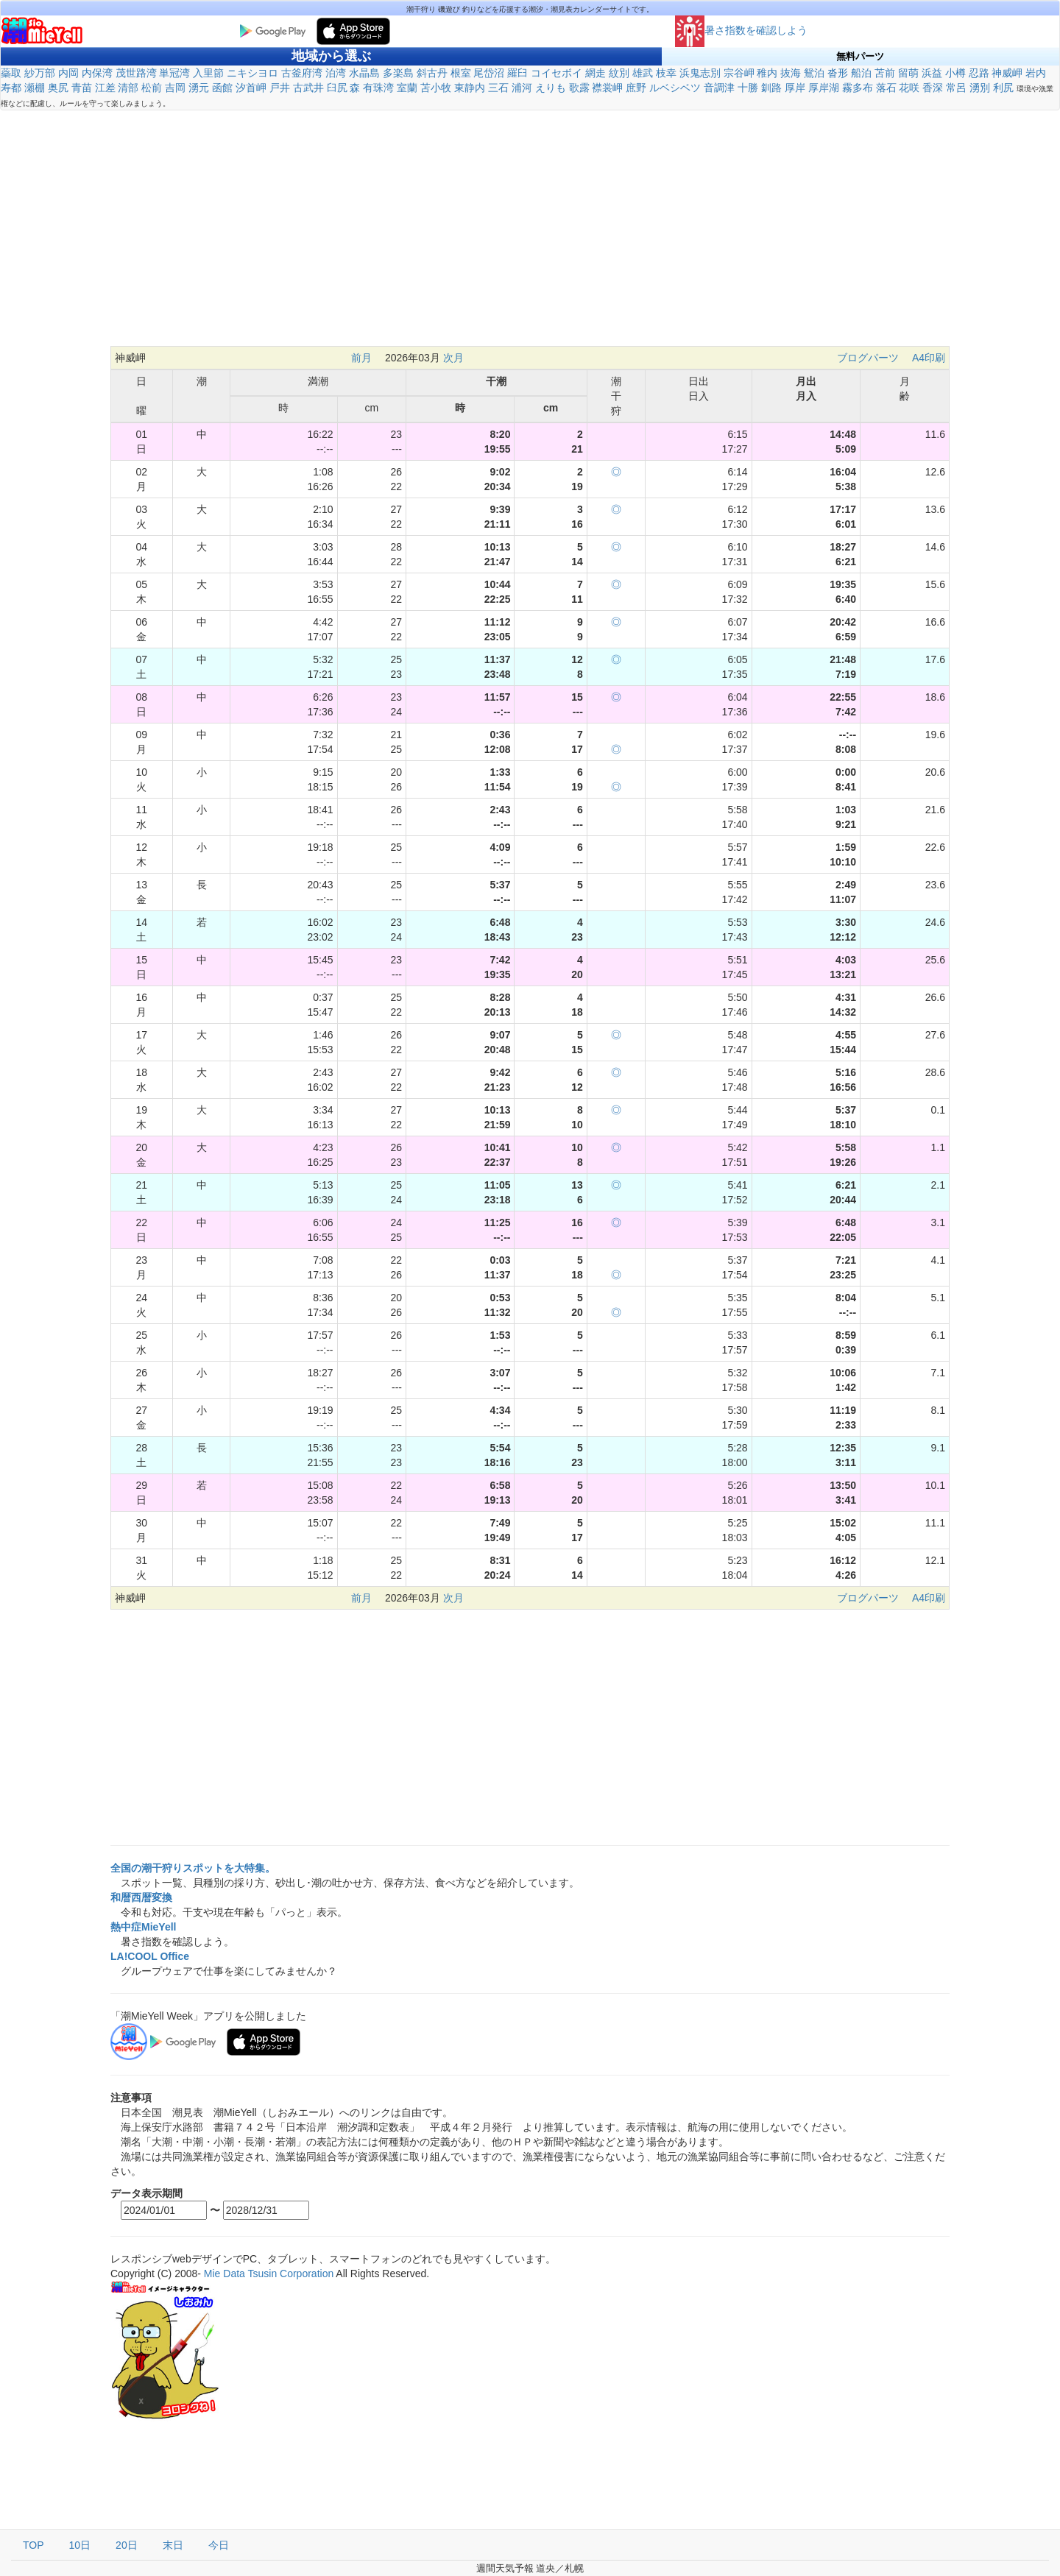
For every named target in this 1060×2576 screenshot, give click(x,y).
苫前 (885, 73)
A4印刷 (928, 358)
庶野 (636, 87)
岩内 (1035, 73)
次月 (453, 358)
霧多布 (857, 87)
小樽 (955, 73)
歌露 (579, 87)
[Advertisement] (530, 235)
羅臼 (517, 73)
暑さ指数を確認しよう (741, 30)
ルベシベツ (675, 87)
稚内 (767, 73)
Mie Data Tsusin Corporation (268, 2273)
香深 (932, 87)
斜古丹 (432, 73)
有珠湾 (378, 87)
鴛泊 (814, 73)
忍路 (979, 73)
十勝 (748, 87)
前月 (361, 358)
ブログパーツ (868, 358)
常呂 (956, 87)
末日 (173, 2545)
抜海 (790, 73)
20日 (127, 2545)
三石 (498, 87)
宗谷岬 (739, 73)
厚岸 (795, 87)
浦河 (522, 87)
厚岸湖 (823, 87)
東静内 (469, 87)
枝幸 (666, 73)
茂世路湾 (136, 73)
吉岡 (175, 87)
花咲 (909, 87)
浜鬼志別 (700, 73)
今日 (218, 2545)
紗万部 (39, 73)
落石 (886, 87)
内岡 (68, 73)
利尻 (1003, 87)
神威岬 (1007, 73)
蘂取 (11, 73)
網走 (595, 73)
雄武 (642, 73)
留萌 (908, 73)
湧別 (979, 87)
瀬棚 (34, 87)
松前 (151, 87)
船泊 (861, 73)
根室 (461, 73)
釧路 (771, 87)
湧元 (198, 87)
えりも (550, 87)
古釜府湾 (301, 73)
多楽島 (398, 73)
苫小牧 (435, 87)
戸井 (279, 87)
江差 (105, 87)
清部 (128, 87)
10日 (80, 2545)
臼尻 (337, 87)
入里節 (208, 73)
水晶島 (364, 73)
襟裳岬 (607, 87)
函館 (222, 87)
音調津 (719, 87)
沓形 (837, 73)
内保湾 (97, 73)
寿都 (11, 87)
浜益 (932, 73)
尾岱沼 (488, 73)
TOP (33, 2545)
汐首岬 (251, 87)
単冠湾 (174, 73)
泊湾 (335, 73)
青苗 (81, 87)
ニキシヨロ (252, 73)
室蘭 (407, 87)
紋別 (619, 73)
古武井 (308, 87)
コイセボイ (556, 73)
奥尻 (58, 87)
